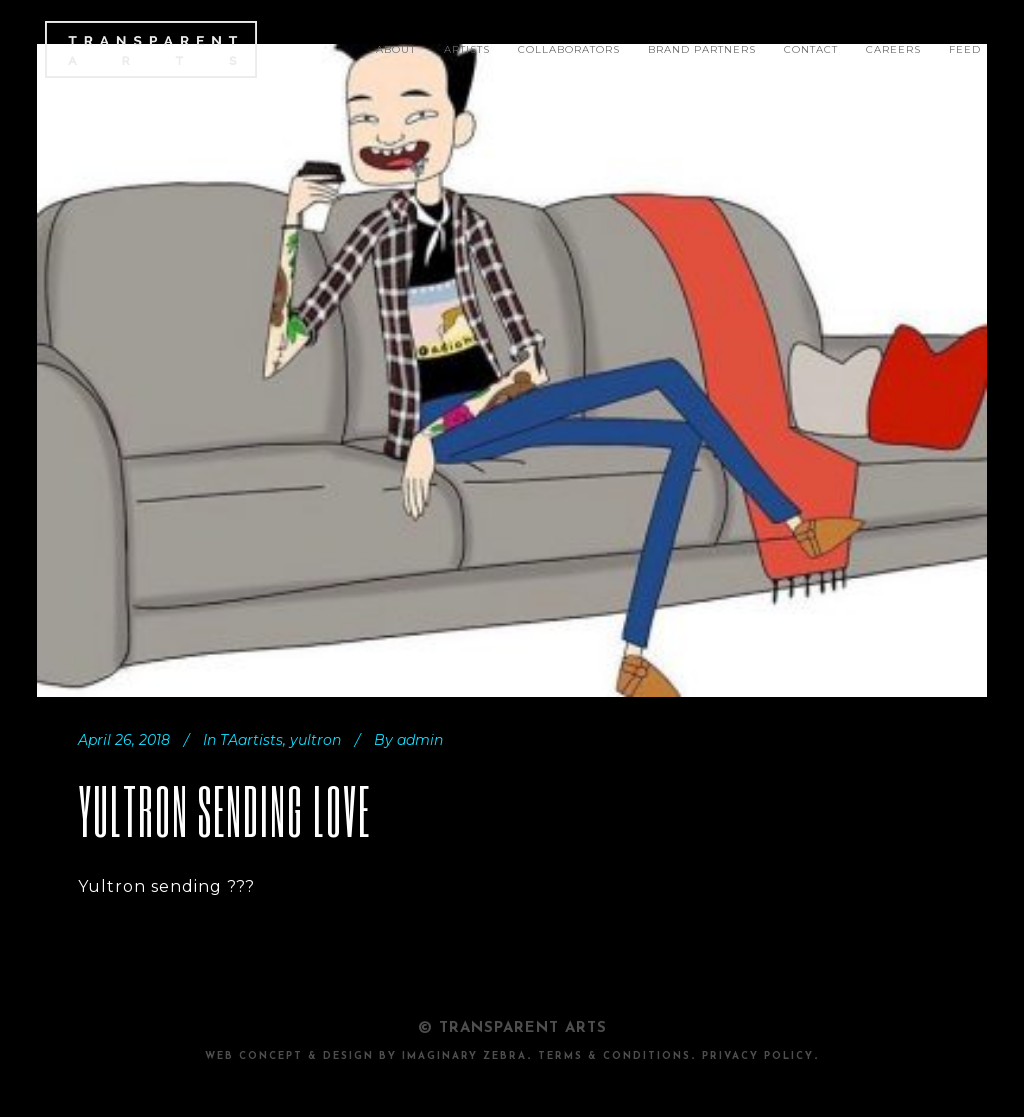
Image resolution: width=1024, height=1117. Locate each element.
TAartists (251, 740)
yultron (315, 740)
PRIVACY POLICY (758, 1056)
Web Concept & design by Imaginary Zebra (366, 1056)
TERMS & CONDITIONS (614, 1056)
